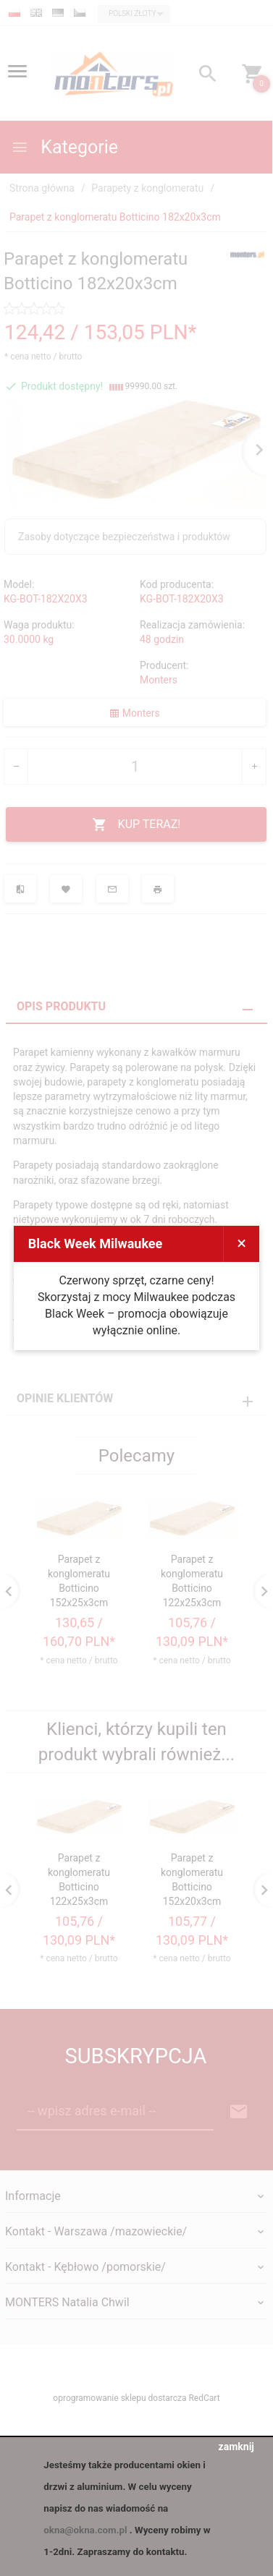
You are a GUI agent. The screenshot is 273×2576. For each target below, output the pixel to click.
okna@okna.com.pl (85, 2530)
